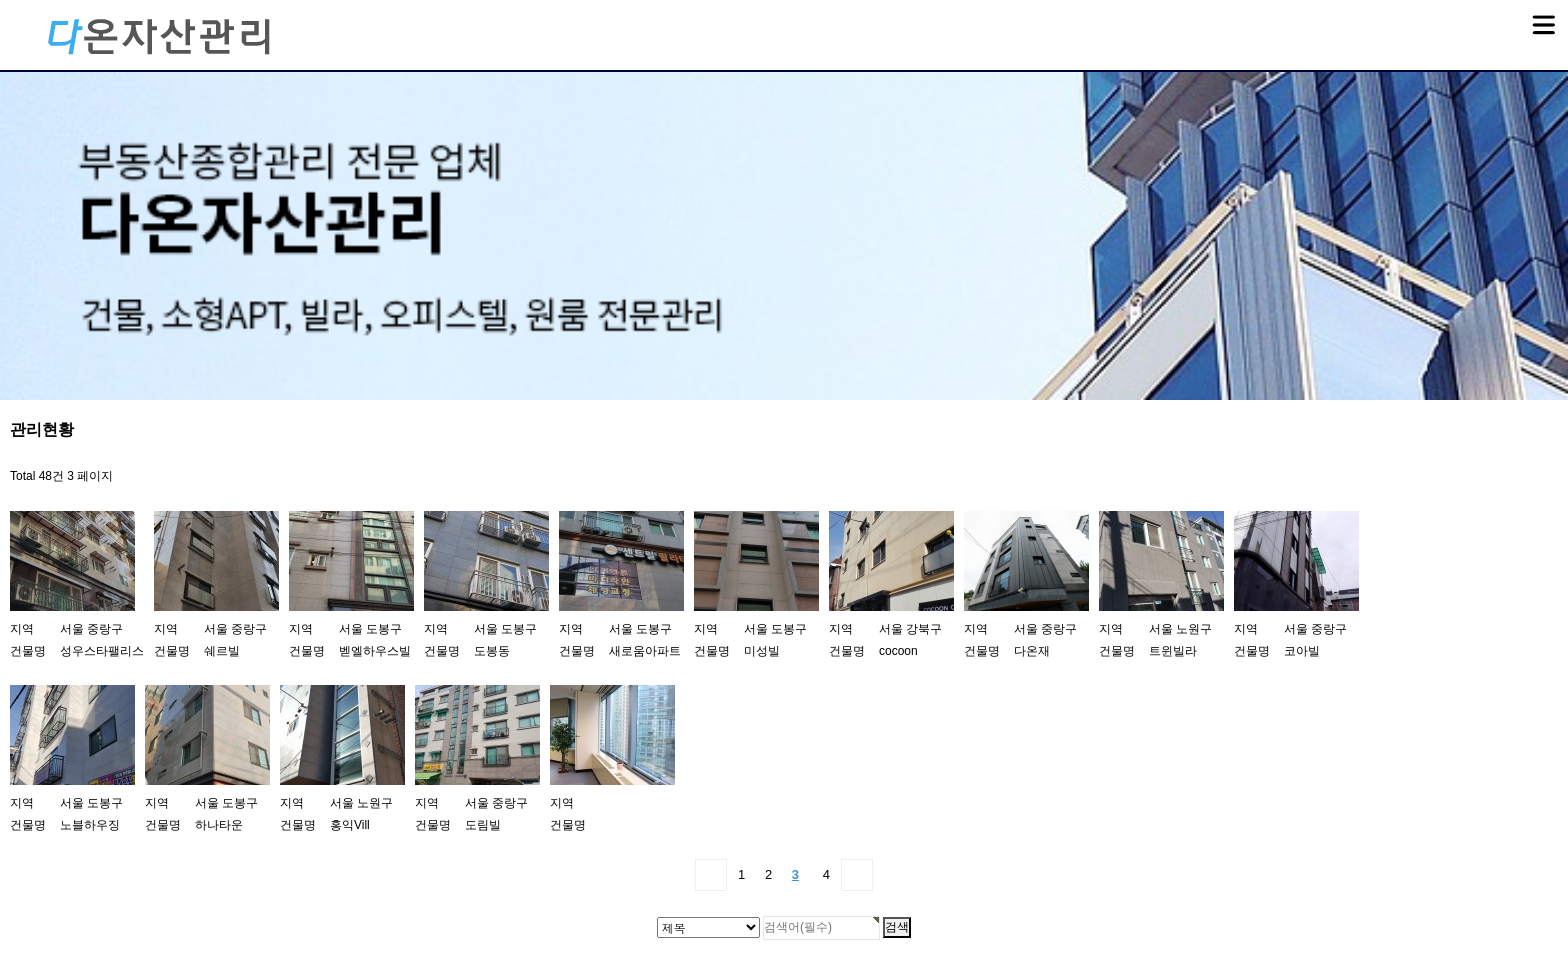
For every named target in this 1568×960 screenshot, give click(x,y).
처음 (711, 875)
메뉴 (1518, 16)
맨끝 (857, 875)
